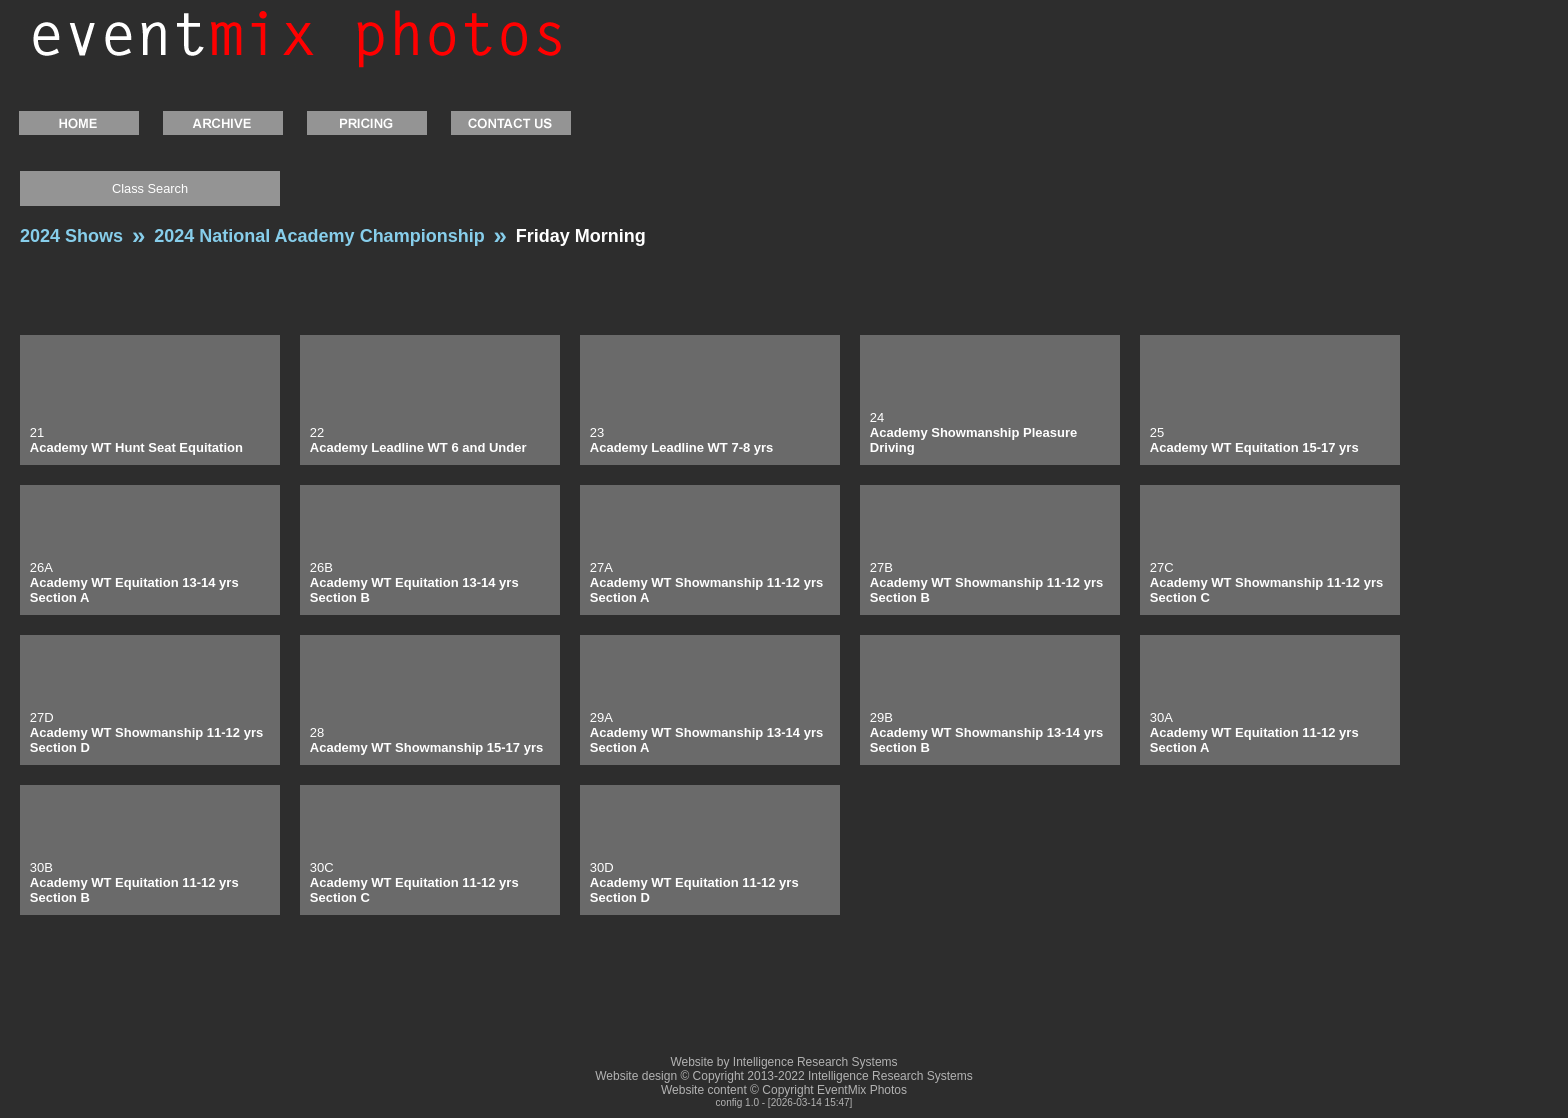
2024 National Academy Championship (319, 236)
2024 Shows (71, 236)
